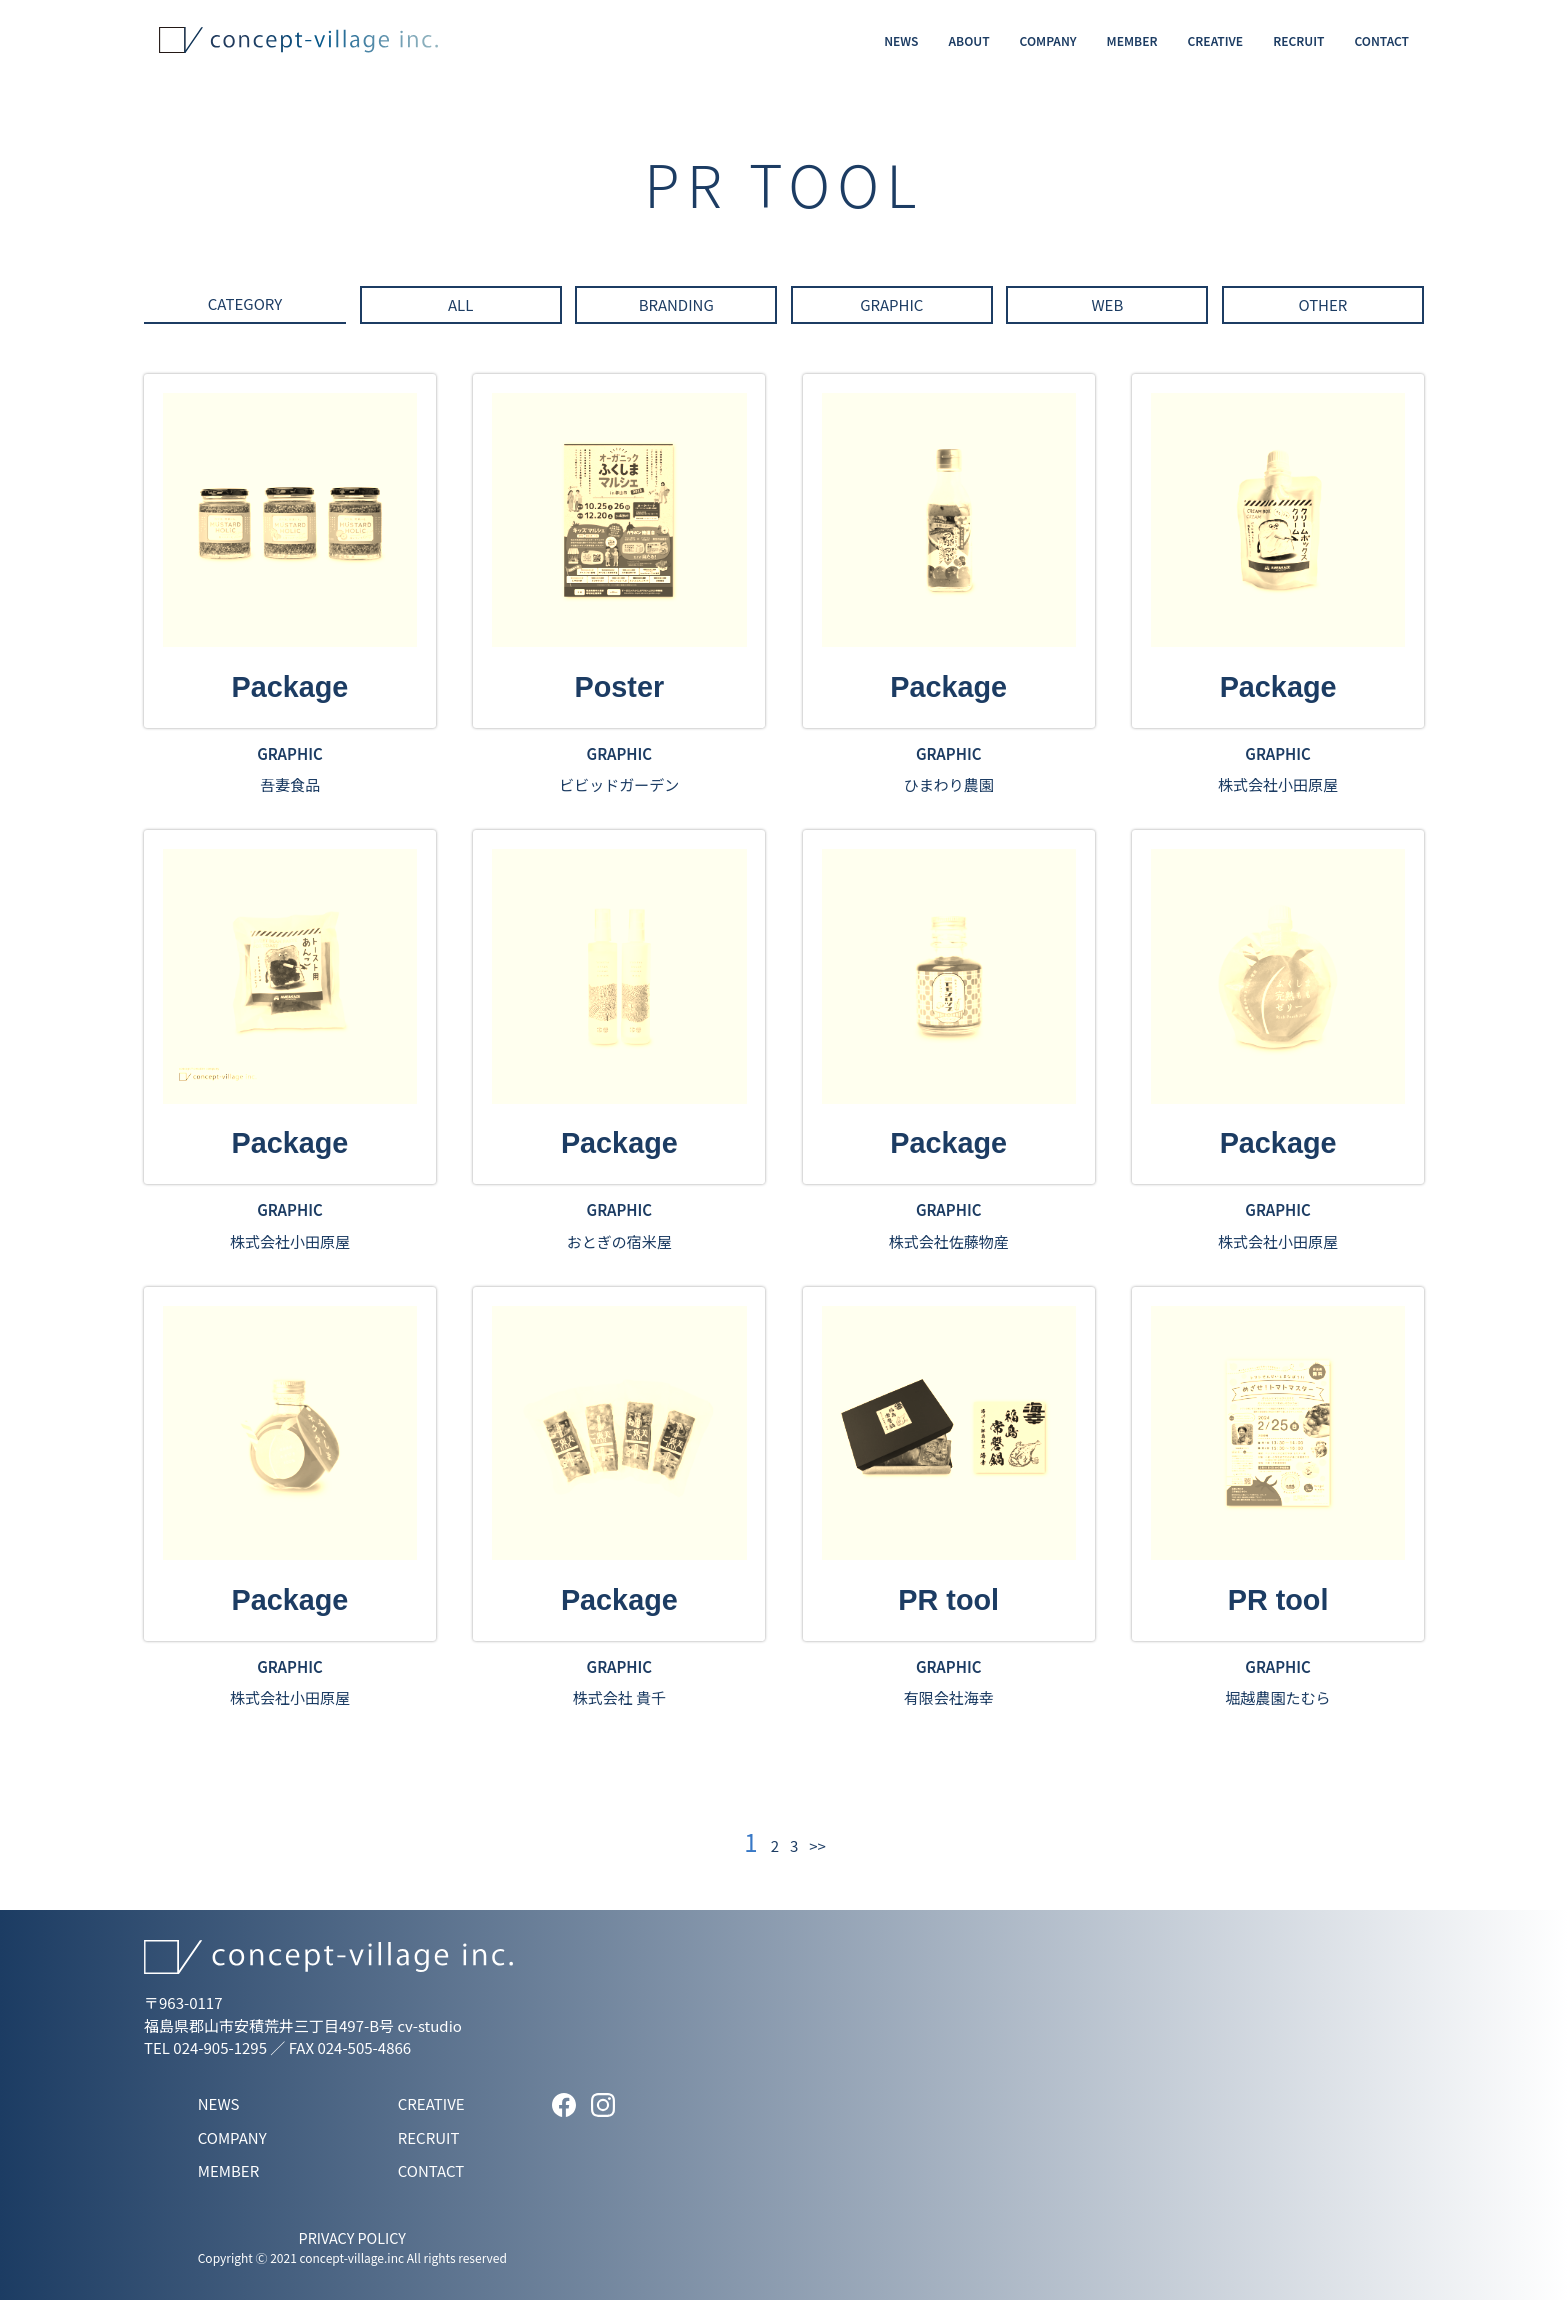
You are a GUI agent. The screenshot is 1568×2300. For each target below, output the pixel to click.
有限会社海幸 (949, 1697)
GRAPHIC (891, 304)
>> (817, 1845)
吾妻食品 (290, 784)
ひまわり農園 (949, 784)
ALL (460, 304)
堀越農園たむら (1278, 1697)
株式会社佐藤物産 (949, 1241)
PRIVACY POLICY (352, 2237)
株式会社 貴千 (619, 1697)
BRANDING (676, 304)
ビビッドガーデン (619, 784)
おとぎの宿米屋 (619, 1241)
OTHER (1322, 304)
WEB (1107, 304)
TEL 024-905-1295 (205, 2047)
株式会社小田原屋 (1278, 784)
